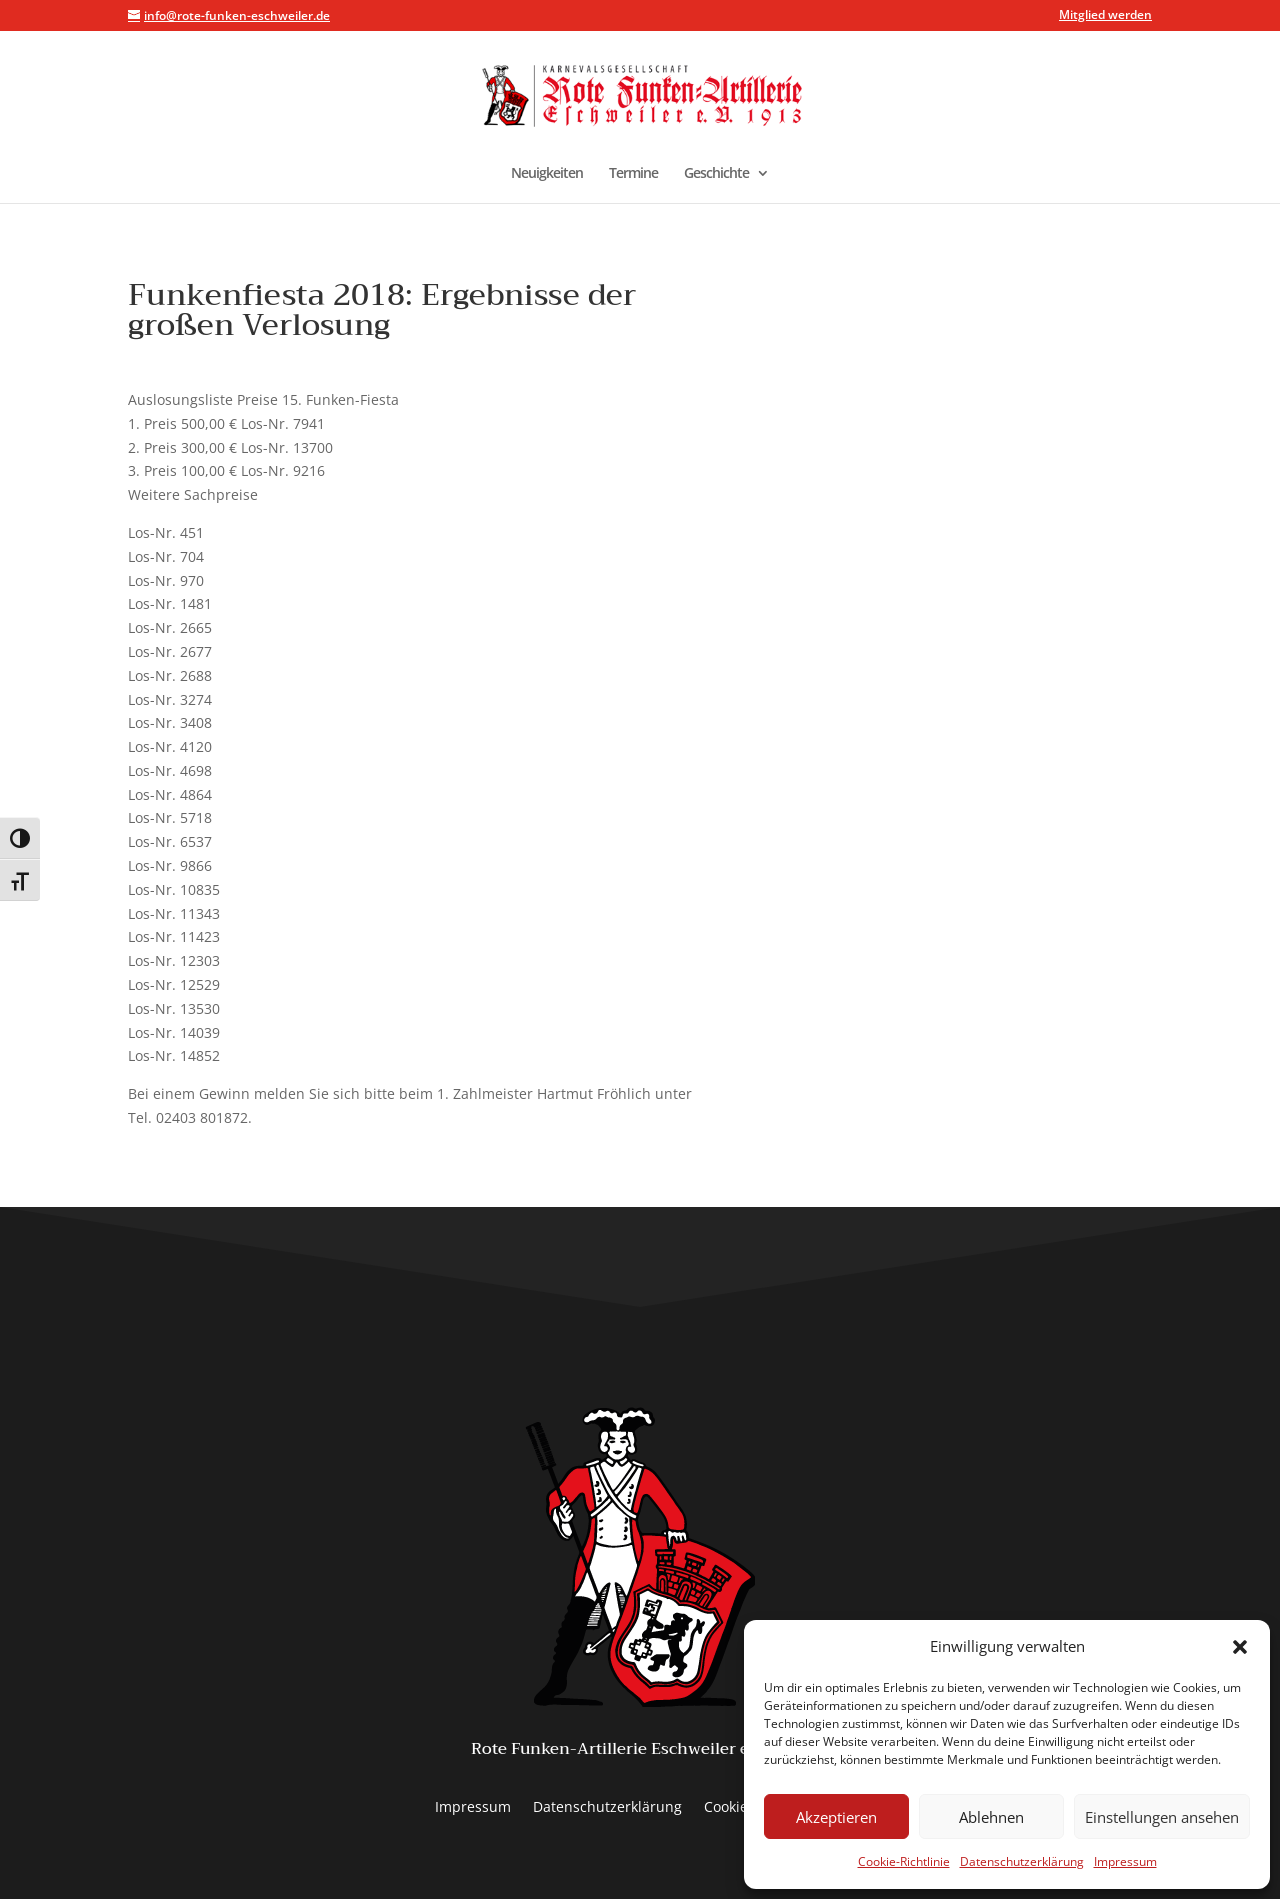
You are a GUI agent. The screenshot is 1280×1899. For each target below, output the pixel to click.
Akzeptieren (836, 1817)
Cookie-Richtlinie (904, 1861)
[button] (1240, 1647)
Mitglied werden (1105, 16)
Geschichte (716, 174)
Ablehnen (991, 1817)
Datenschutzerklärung (1022, 1861)
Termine (633, 174)
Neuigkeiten (547, 174)
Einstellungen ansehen (1162, 1817)
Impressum (1125, 1861)
